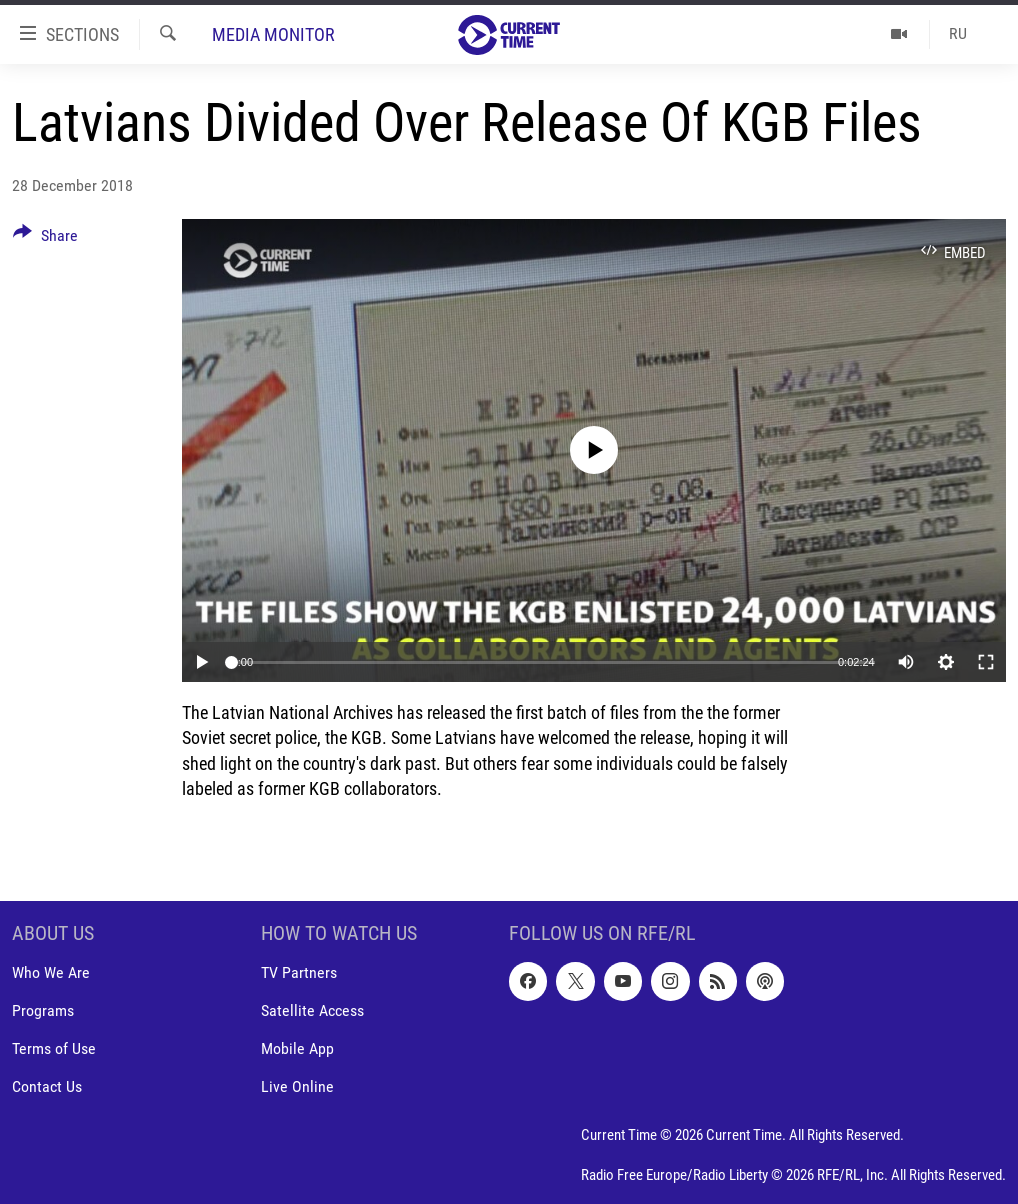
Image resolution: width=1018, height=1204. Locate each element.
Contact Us (47, 1086)
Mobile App (297, 1048)
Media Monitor (273, 34)
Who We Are (51, 972)
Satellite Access (312, 1010)
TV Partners (299, 972)
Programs (43, 1010)
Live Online (297, 1086)
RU (958, 33)
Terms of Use (54, 1048)
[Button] (45, 239)
